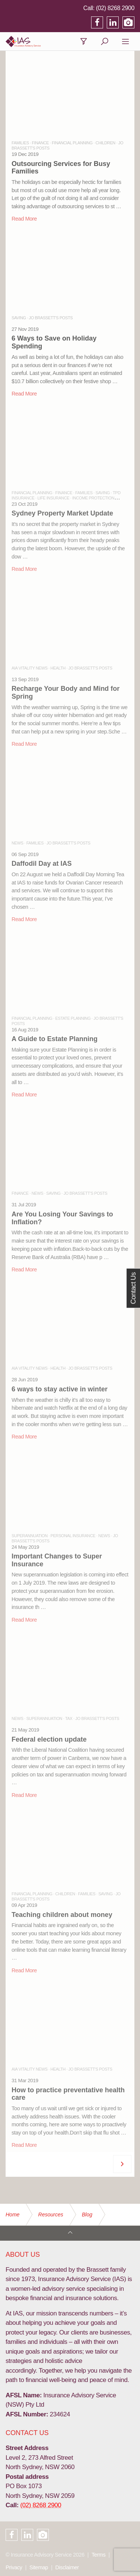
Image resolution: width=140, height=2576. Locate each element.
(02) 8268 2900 (115, 8)
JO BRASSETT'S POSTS (50, 318)
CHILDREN (105, 143)
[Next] (122, 2164)
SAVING (19, 318)
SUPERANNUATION (29, 1535)
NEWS (17, 843)
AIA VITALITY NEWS (29, 668)
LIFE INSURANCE (53, 498)
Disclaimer (67, 2567)
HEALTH (57, 668)
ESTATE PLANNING (72, 1018)
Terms (98, 2555)
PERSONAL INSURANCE (72, 1535)
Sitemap (38, 2567)
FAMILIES (20, 143)
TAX (68, 1718)
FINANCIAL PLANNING (72, 143)
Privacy (14, 2567)
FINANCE (40, 143)
